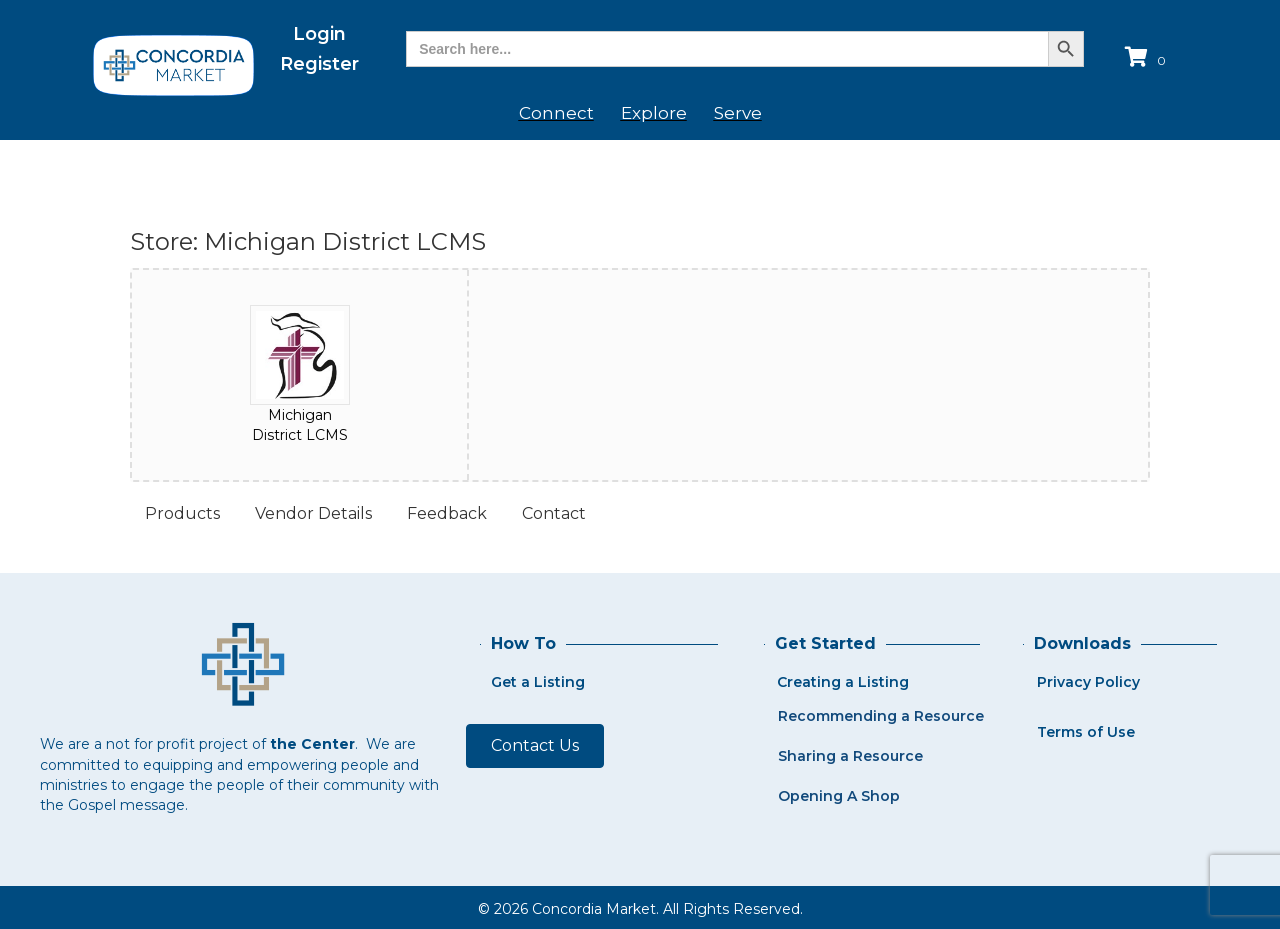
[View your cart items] (1148, 58)
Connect (556, 113)
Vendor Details (313, 513)
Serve (738, 113)
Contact (554, 513)
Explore (654, 113)
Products (182, 513)
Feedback (447, 513)
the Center (312, 744)
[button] (535, 746)
